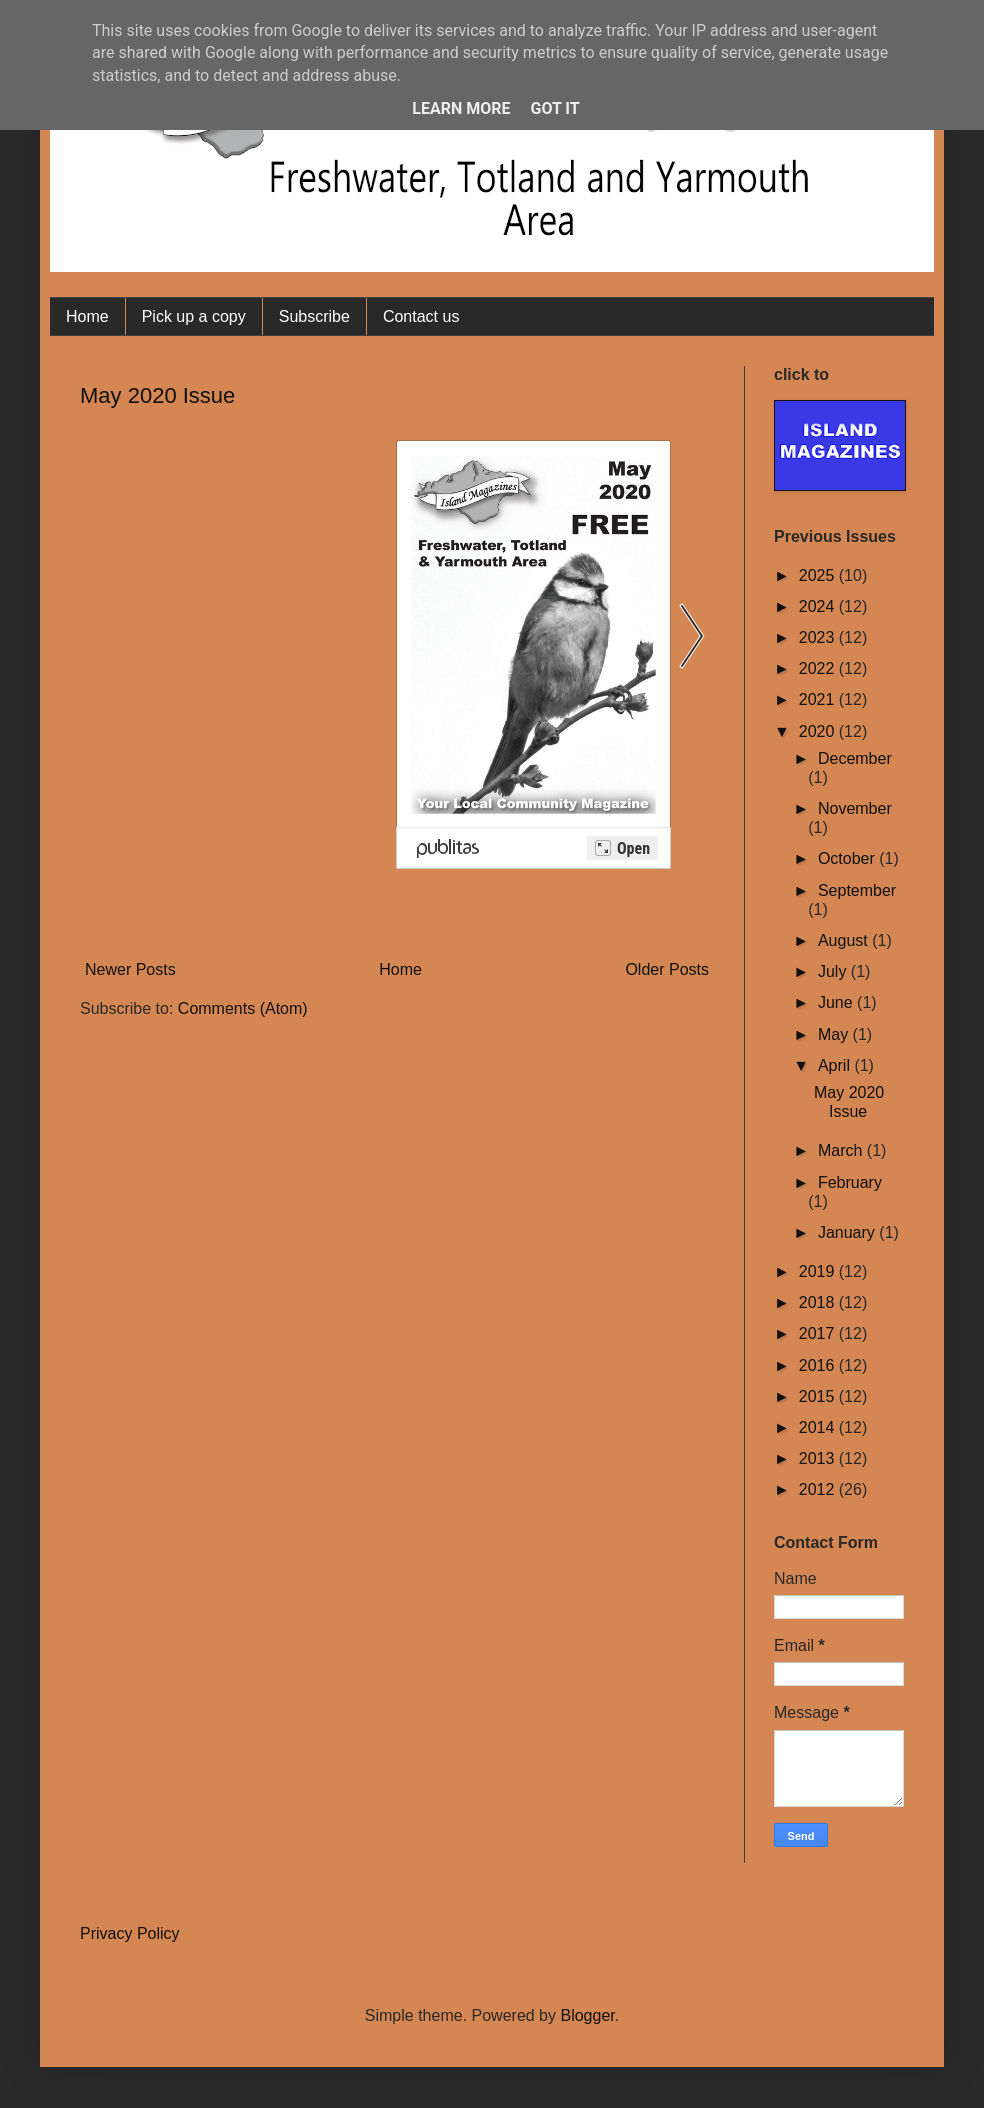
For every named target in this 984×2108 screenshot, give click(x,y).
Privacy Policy (130, 1933)
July (834, 971)
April (836, 1065)
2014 (819, 1427)
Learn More (461, 108)
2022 (819, 668)
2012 (819, 1489)
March (842, 1150)
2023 (819, 637)
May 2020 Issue (157, 395)
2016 (819, 1365)
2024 (819, 606)
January (848, 1232)
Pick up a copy (194, 316)
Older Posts (667, 969)
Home (87, 316)
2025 (819, 575)
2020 (819, 731)
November (855, 808)
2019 (819, 1271)
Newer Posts (130, 969)
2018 (819, 1302)
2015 (819, 1396)
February (850, 1182)
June (837, 1002)
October (848, 858)
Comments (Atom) (243, 1008)
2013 (819, 1458)
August (845, 940)
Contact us (421, 316)
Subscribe (314, 316)
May (835, 1034)
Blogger (587, 2015)
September (857, 890)
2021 (819, 699)
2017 (819, 1333)
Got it (554, 108)
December (855, 758)
